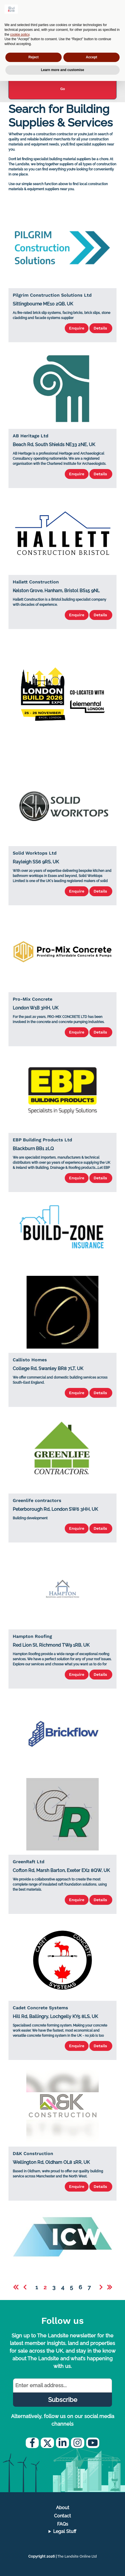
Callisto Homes (30, 1359)
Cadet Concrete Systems (40, 2007)
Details (101, 328)
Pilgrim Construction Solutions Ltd (52, 295)
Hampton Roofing (32, 1636)
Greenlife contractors (37, 1500)
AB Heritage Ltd (30, 435)
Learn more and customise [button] (62, 70)
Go (62, 89)
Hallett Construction (36, 582)
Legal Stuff (64, 2531)
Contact (62, 2516)
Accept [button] (91, 57)
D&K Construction (33, 2153)
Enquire (76, 328)
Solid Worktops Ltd (35, 853)
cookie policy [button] (19, 35)
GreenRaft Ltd (28, 1861)
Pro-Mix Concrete (32, 999)
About (62, 2507)
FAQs (62, 2524)
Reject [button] (33, 57)
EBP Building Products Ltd (42, 1139)
